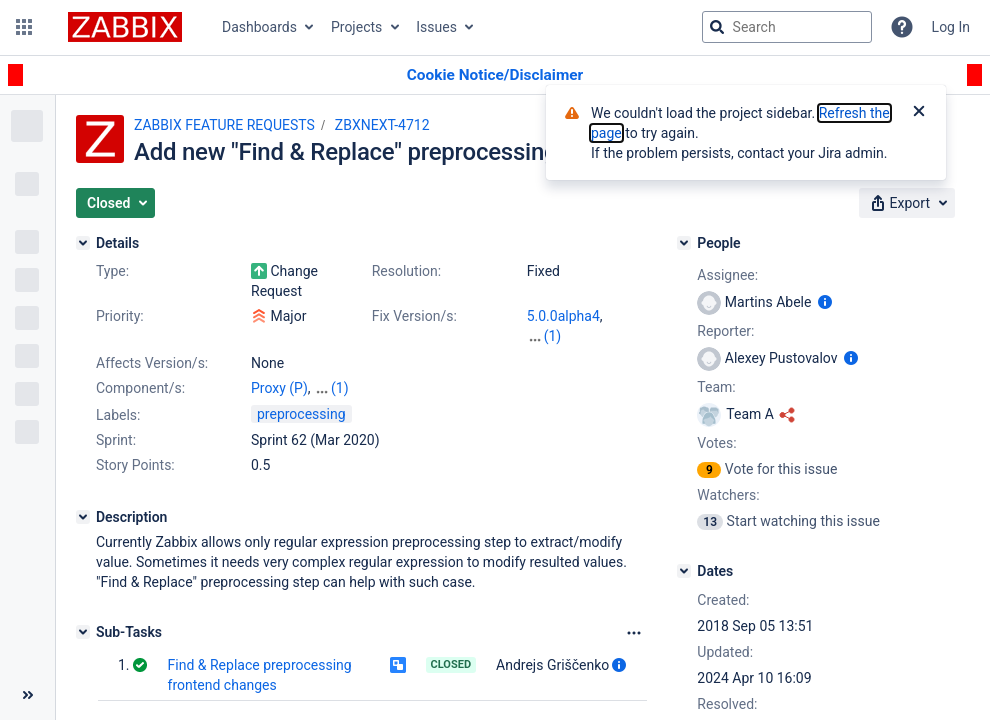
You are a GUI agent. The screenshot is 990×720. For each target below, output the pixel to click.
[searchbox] (787, 27)
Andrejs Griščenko (552, 665)
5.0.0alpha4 (563, 316)
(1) (553, 336)
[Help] (902, 27)
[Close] (919, 113)
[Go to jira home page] (125, 27)
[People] (684, 243)
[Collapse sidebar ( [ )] (27, 695)
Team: (716, 387)
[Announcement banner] (495, 75)
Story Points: (135, 465)
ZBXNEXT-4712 (382, 125)
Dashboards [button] (259, 27)
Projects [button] (356, 27)
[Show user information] (619, 665)
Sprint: (116, 440)
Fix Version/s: (414, 316)
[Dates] (684, 571)
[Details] (83, 243)
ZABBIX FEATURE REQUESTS (224, 125)
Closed (451, 664)
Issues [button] (436, 27)
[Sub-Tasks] (83, 632)
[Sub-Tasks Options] (634, 633)
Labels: (118, 415)
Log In (951, 27)
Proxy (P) (279, 388)
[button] (24, 27)
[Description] (83, 517)
